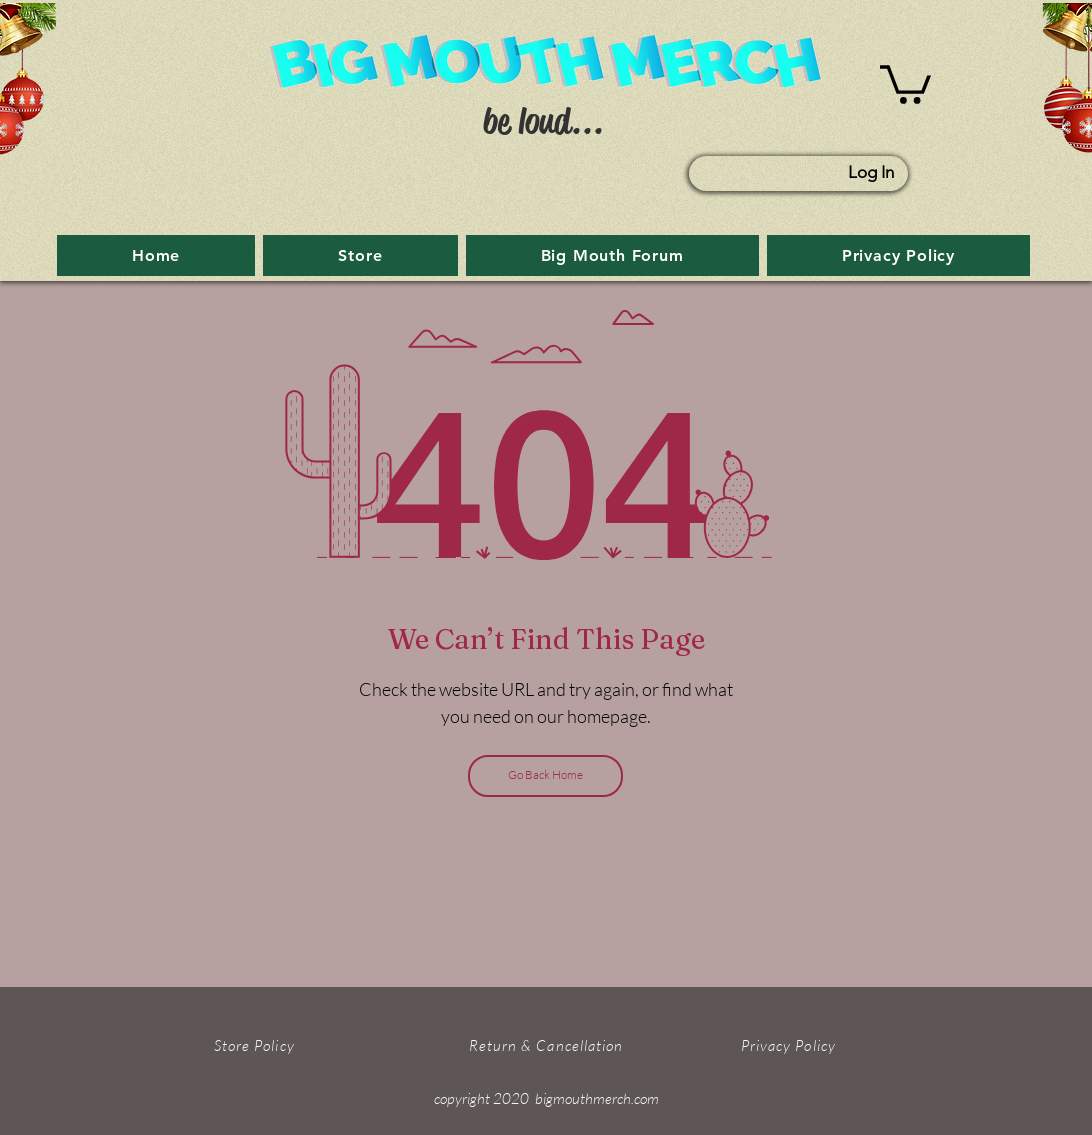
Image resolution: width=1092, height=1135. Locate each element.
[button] (905, 82)
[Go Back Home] (545, 776)
